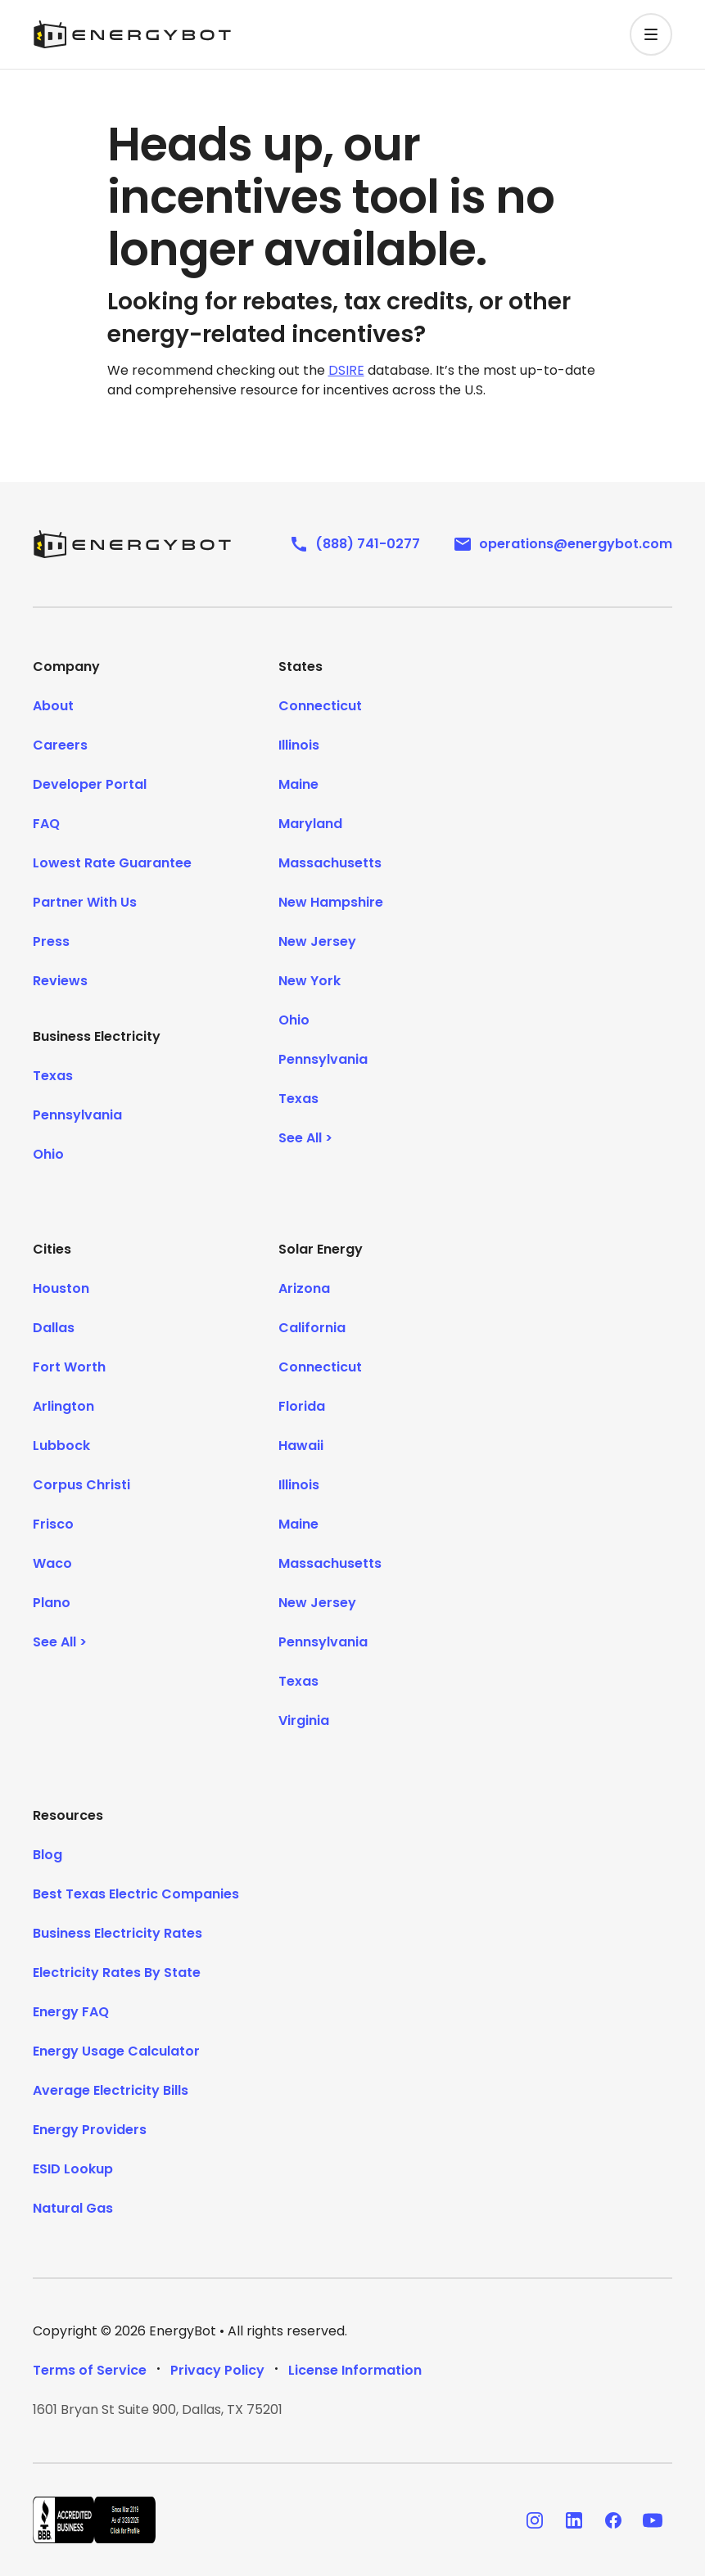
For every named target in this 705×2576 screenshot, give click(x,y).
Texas (53, 1075)
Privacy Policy (217, 2370)
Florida (301, 1406)
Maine (298, 784)
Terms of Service (90, 2370)
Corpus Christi (81, 1484)
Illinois (298, 745)
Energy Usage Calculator (116, 2051)
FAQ (46, 823)
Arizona (304, 1288)
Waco (52, 1563)
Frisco (53, 1524)
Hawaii (300, 1445)
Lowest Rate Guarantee (112, 862)
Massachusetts (330, 862)
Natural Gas (73, 2208)
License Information (355, 2370)
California (312, 1327)
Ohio (48, 1154)
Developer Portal (90, 784)
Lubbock (61, 1445)
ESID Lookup (73, 2168)
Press (51, 941)
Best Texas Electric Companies (136, 1894)
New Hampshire (330, 902)
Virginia (303, 1720)
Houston (61, 1288)
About (53, 705)
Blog (47, 1854)
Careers (60, 745)
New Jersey (317, 941)
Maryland (310, 823)
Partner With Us (85, 902)
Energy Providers (90, 2129)
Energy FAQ (71, 2011)
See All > (305, 1137)
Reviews (60, 980)
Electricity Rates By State (117, 1972)
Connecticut (320, 705)
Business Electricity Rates (117, 1933)
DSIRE (346, 370)
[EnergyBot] (132, 544)
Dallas (54, 1327)
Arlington (63, 1406)
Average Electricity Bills (110, 2090)
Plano (51, 1602)
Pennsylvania (77, 1115)
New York (309, 980)
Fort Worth (69, 1367)
